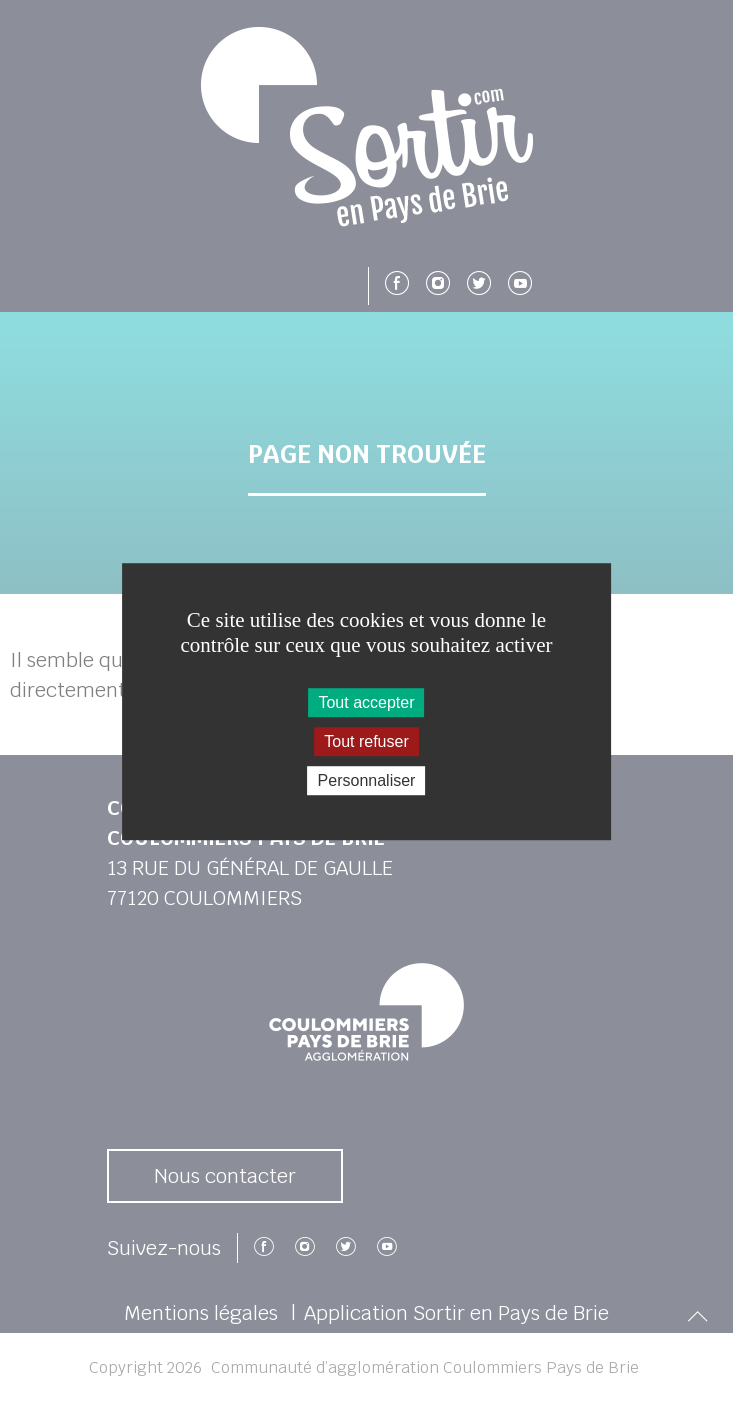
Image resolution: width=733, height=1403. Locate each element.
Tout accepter (366, 702)
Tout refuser (366, 741)
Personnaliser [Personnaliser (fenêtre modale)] (367, 780)
